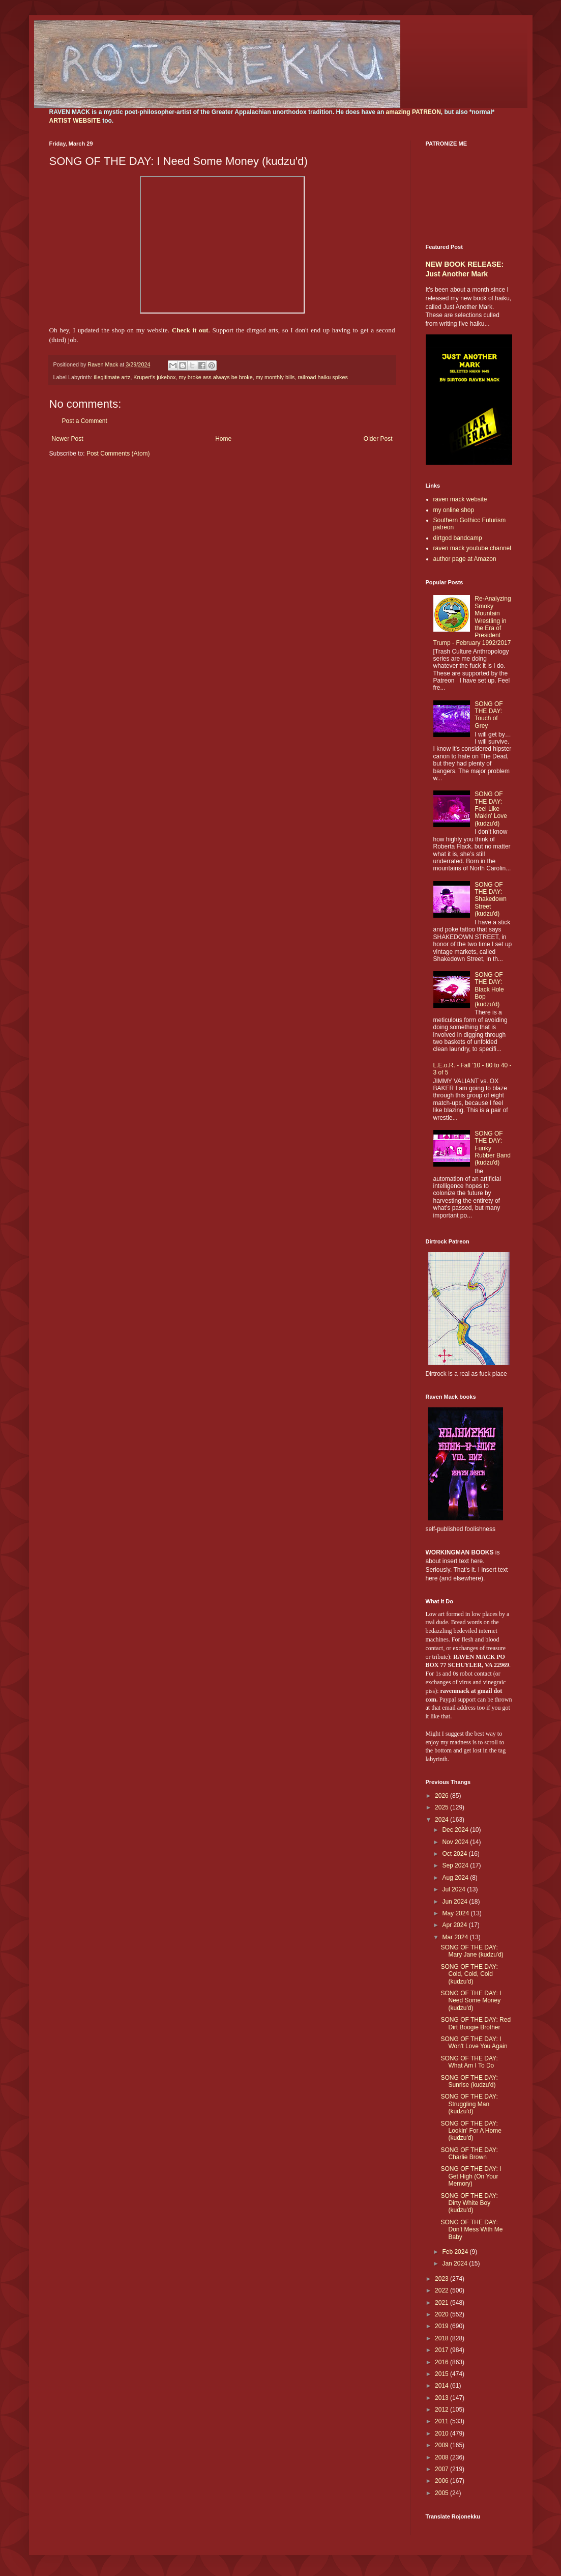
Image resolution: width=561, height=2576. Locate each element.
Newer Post (67, 438)
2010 (442, 2433)
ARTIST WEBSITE (75, 120)
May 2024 (456, 1913)
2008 (442, 2457)
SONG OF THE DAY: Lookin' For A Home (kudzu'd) (470, 2131)
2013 (442, 2397)
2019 (442, 2326)
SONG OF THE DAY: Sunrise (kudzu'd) (468, 2081)
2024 (442, 1819)
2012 (442, 2409)
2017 (442, 2350)
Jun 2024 (455, 1901)
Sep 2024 (456, 1865)
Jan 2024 (455, 2263)
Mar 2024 (455, 1937)
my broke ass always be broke (215, 377)
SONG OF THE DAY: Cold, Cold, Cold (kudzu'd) (468, 1974)
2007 (442, 2469)
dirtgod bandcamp (457, 538)
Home (223, 438)
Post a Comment (84, 420)
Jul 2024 (454, 1889)
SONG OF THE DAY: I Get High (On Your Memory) (470, 2176)
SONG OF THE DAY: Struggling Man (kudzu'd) (468, 2104)
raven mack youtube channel (472, 548)
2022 (442, 2290)
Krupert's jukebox (154, 377)
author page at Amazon (464, 558)
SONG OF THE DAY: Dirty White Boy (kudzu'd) (468, 2203)
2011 (442, 2421)
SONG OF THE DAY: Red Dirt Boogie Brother (475, 2023)
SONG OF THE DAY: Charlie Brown (468, 2153)
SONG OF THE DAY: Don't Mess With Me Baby (471, 2230)
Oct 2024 (455, 1853)
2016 (442, 2362)
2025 (442, 1807)
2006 (442, 2480)
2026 (442, 1795)
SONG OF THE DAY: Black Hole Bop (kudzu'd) (489, 989)
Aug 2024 (456, 1877)
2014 (442, 2385)
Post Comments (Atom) (118, 453)
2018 (442, 2338)
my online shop (454, 510)
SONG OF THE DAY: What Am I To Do (468, 2062)
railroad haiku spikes (322, 377)
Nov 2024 (456, 1842)
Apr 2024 (455, 1925)
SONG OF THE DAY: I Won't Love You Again (473, 2042)
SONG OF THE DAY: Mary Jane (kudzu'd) (471, 1951)
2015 (442, 2373)
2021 (442, 2302)
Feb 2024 (455, 2251)
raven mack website (460, 499)
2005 (442, 2493)
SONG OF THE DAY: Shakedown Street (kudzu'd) (491, 899)
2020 (442, 2314)
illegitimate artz (112, 377)
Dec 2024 (456, 1829)
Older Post (378, 438)
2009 (442, 2445)
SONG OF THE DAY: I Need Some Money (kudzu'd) (470, 2001)
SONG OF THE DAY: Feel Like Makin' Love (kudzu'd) (491, 808)
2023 (442, 2278)
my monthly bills (275, 377)
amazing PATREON (413, 112)
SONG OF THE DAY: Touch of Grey (489, 714)
